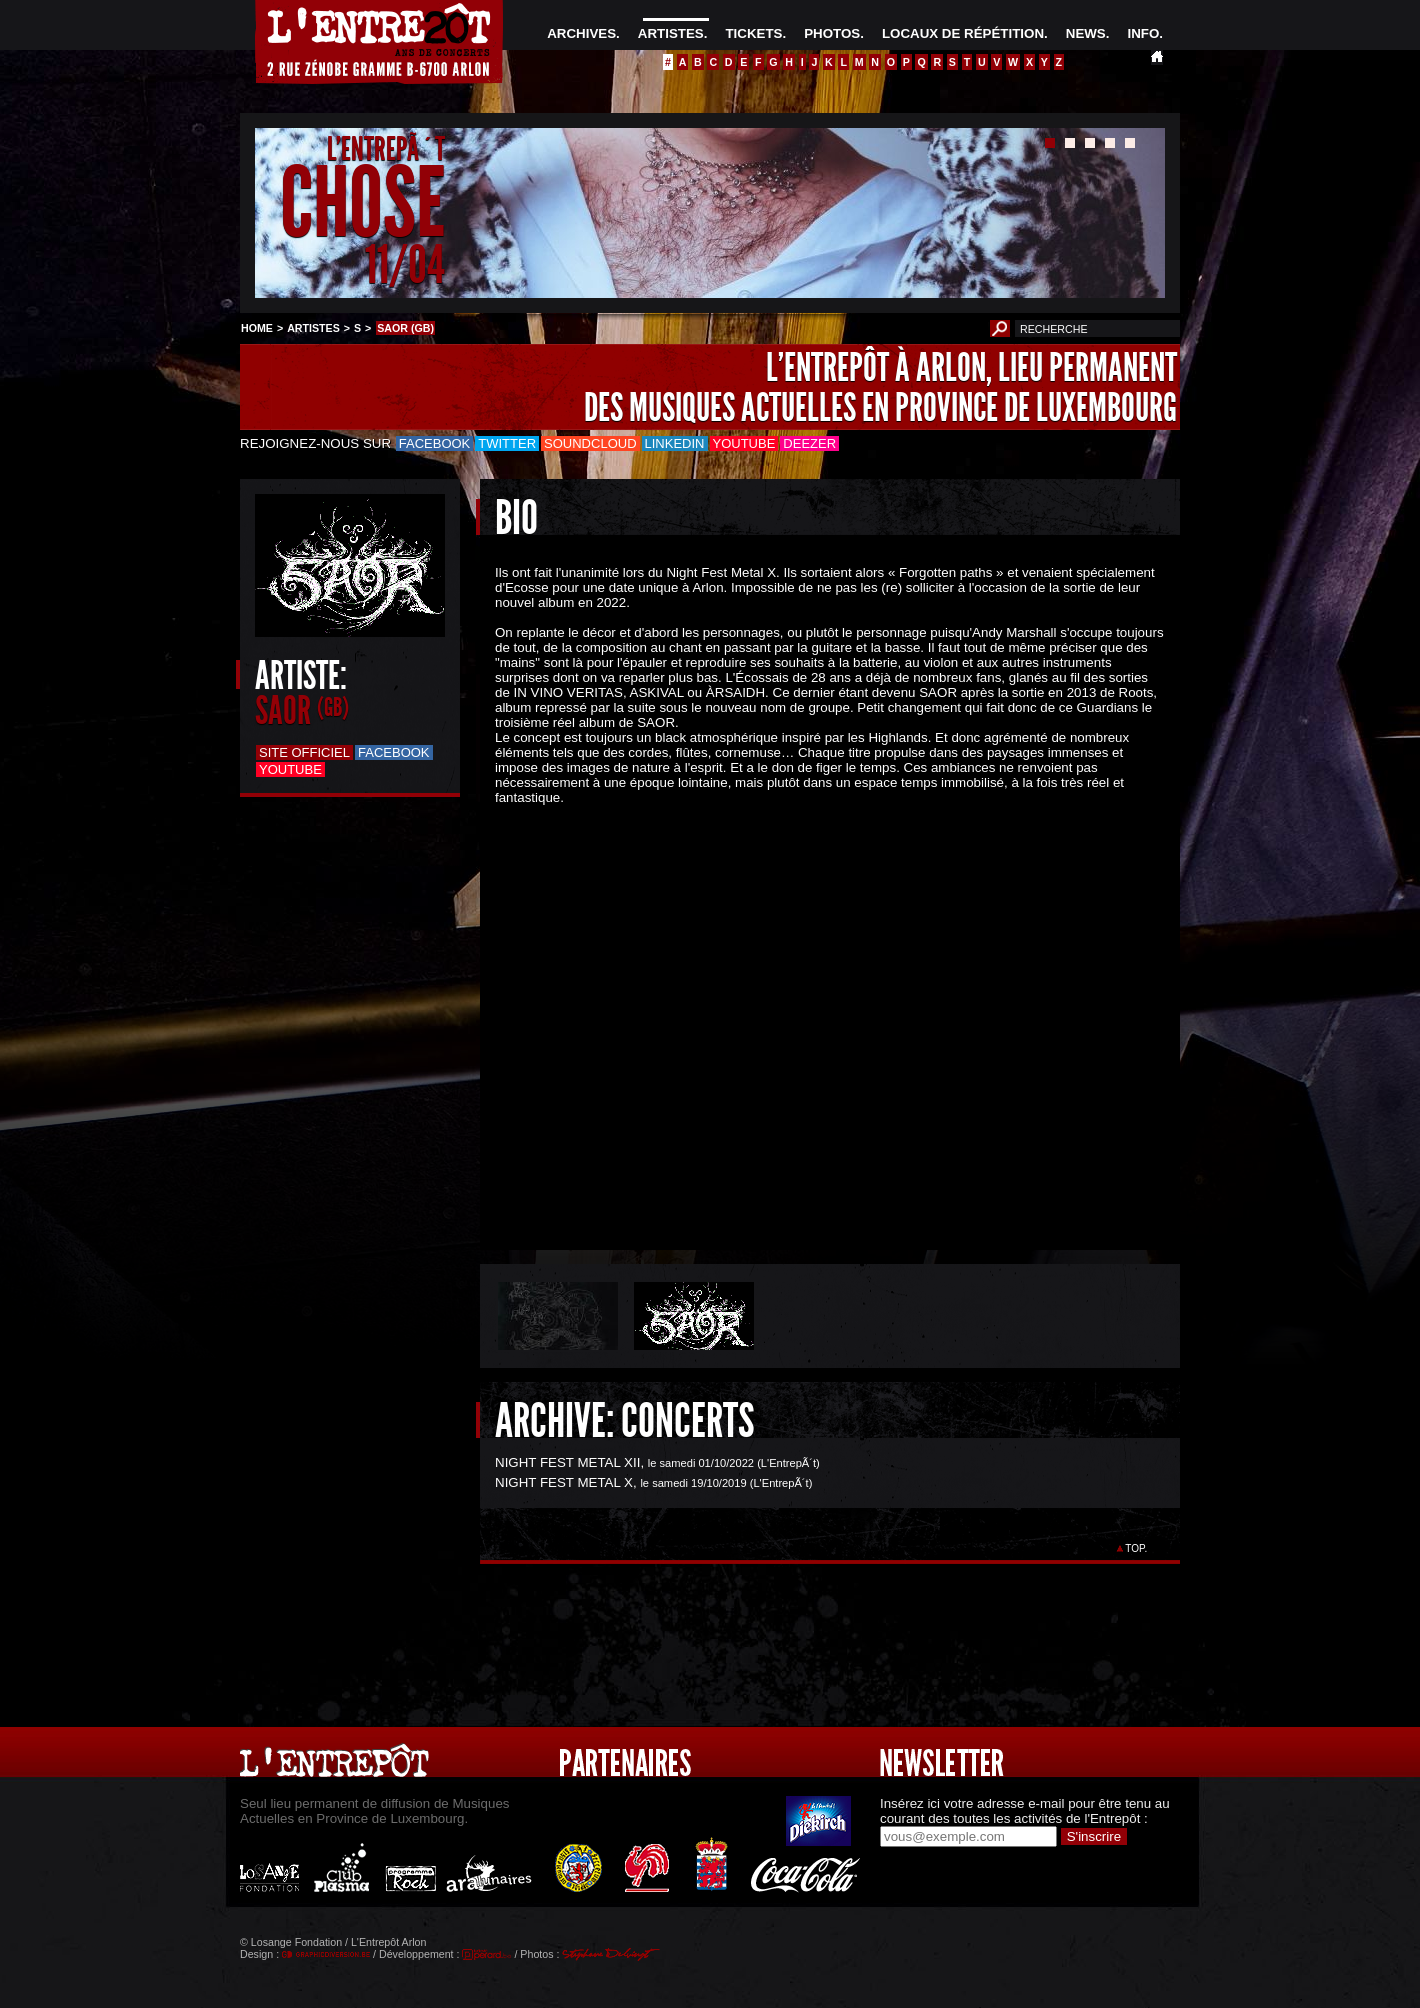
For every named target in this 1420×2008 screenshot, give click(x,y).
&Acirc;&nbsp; (815, 1010)
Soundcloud (590, 443)
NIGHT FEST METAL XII (567, 1462)
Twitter (507, 443)
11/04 (405, 264)
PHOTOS (832, 33)
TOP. (1136, 1548)
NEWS (1086, 33)
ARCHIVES (581, 33)
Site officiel (304, 752)
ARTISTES (671, 33)
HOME (257, 328)
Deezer (809, 443)
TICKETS (753, 33)
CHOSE (362, 203)
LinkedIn (675, 443)
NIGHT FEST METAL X (564, 1482)
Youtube (744, 443)
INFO (1143, 33)
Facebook (435, 443)
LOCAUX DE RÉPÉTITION (963, 33)
